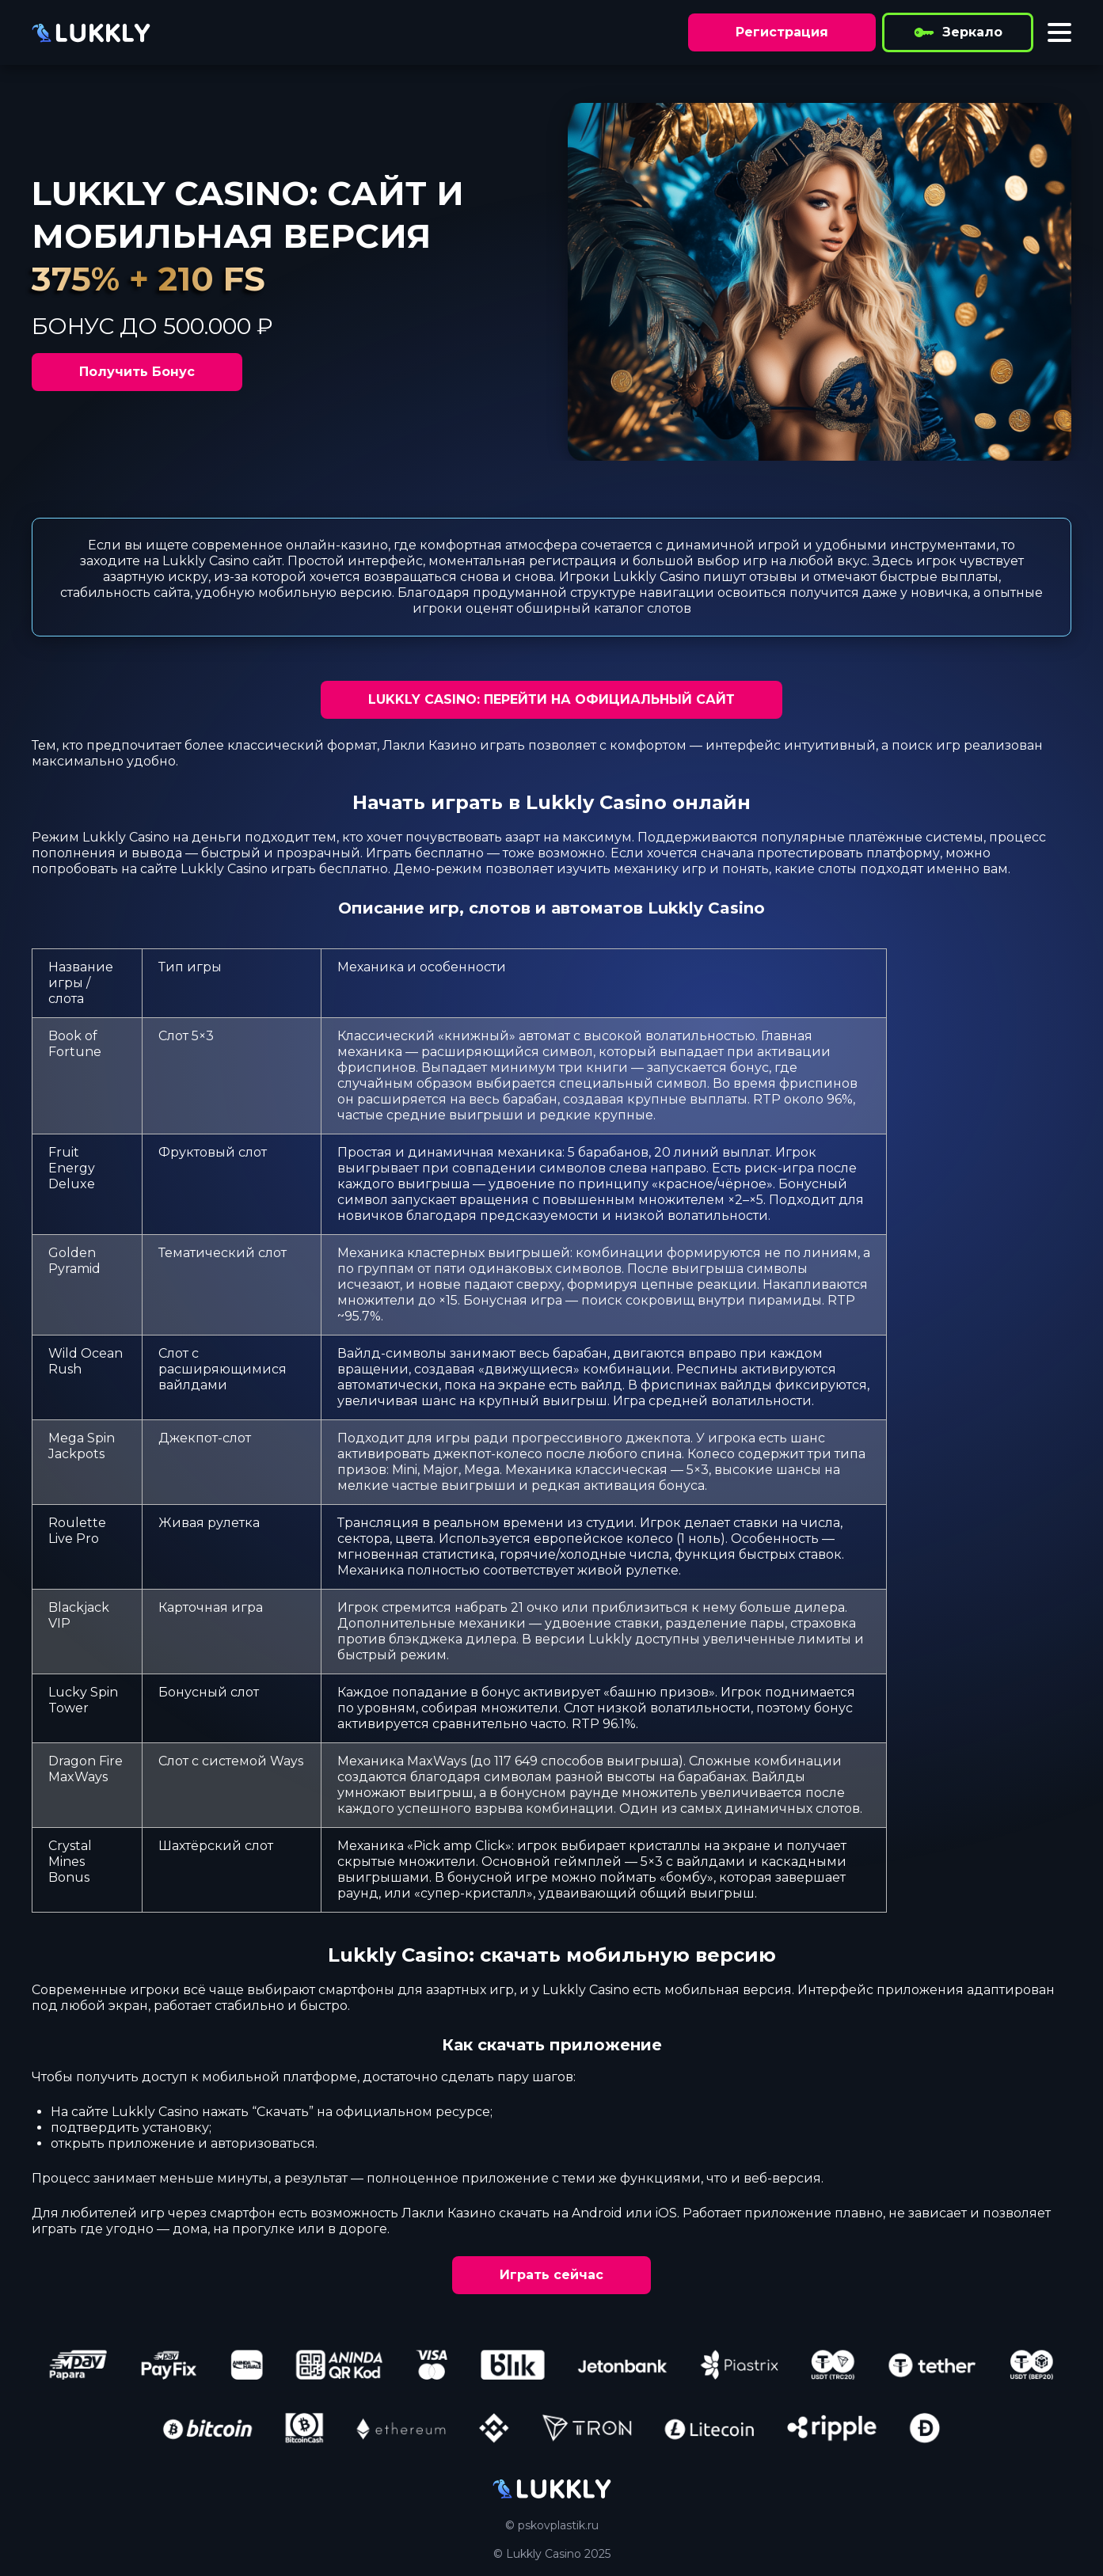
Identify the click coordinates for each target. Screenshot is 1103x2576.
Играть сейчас (551, 2274)
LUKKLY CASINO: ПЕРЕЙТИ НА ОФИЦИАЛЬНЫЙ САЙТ (551, 699)
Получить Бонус (137, 371)
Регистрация (782, 32)
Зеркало (957, 32)
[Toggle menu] (1059, 32)
